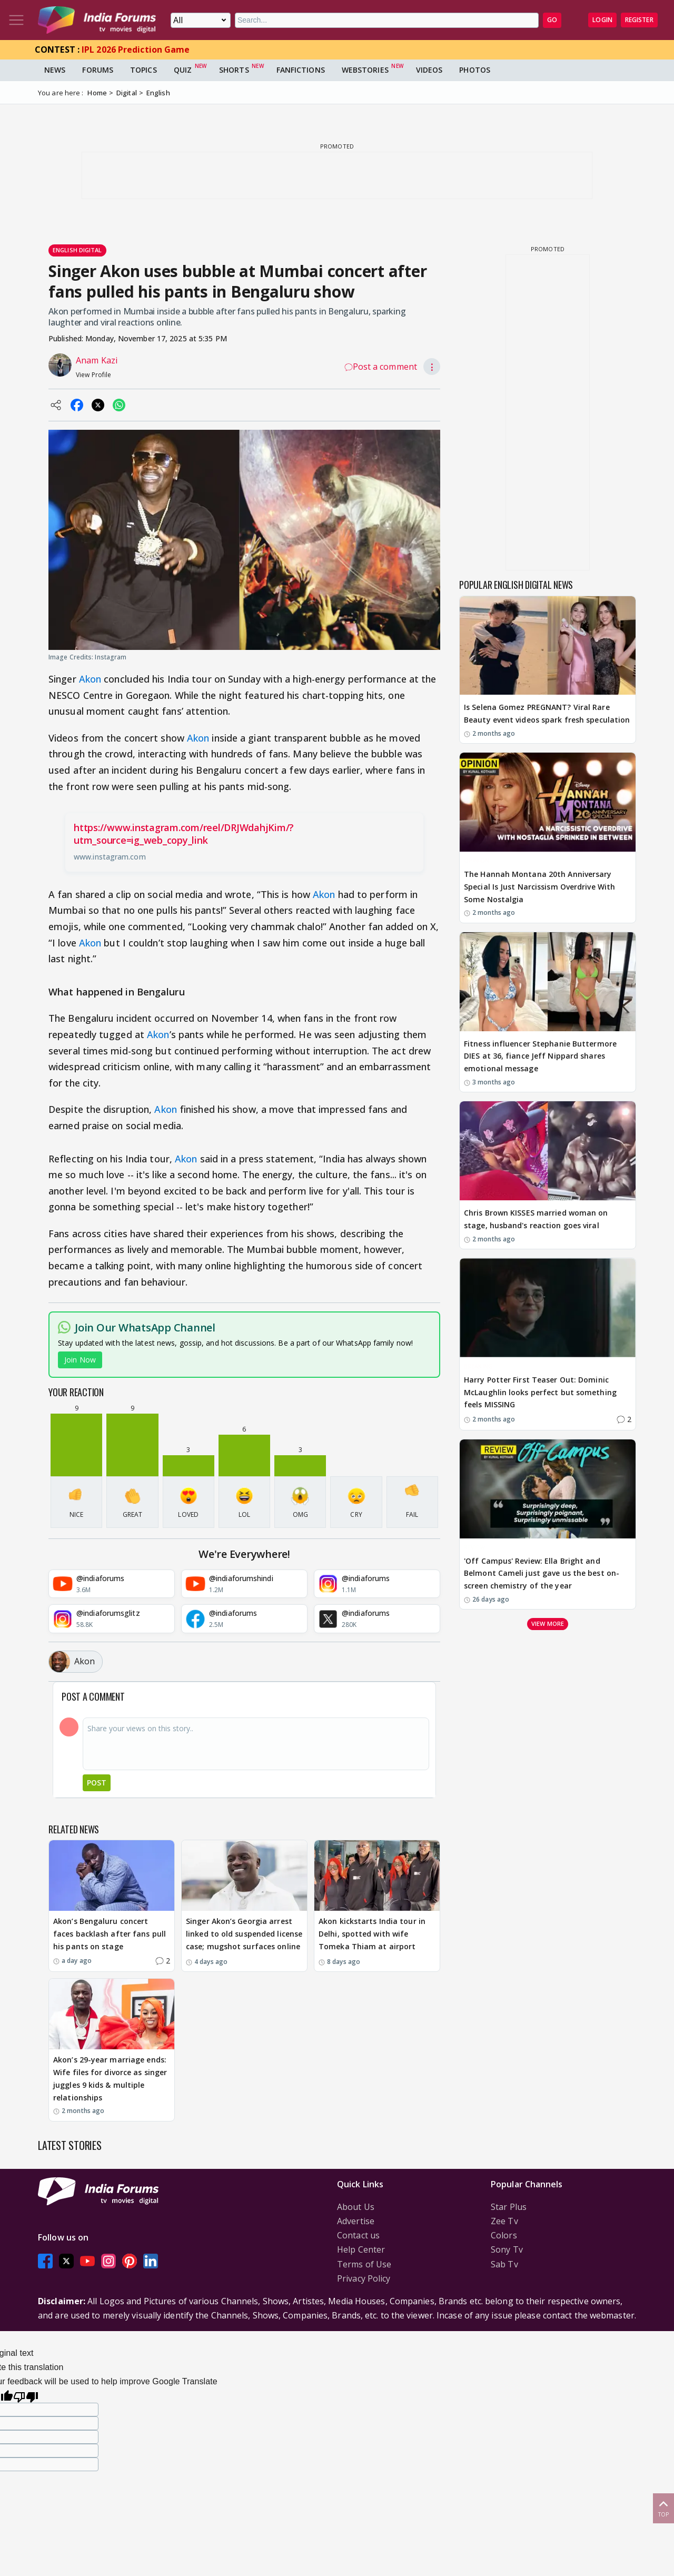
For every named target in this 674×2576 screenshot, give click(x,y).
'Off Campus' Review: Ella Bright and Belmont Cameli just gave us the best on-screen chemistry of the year (541, 1573)
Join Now (80, 1360)
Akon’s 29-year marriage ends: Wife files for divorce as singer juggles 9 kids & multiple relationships (110, 2078)
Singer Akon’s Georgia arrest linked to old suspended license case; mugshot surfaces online (244, 1933)
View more (547, 1623)
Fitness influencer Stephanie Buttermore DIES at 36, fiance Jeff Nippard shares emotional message (540, 1056)
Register (639, 19)
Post (96, 1783)
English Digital (77, 250)
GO (552, 19)
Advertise (355, 2221)
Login (602, 19)
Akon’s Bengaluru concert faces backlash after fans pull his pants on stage (109, 1933)
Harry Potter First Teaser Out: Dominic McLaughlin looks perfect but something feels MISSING (540, 1392)
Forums (97, 70)
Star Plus (509, 2207)
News (54, 70)
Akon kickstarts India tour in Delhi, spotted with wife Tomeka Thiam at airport (372, 1933)
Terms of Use (364, 2264)
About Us (355, 2207)
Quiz (183, 70)
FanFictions (300, 70)
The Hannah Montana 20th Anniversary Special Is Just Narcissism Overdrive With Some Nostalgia (539, 886)
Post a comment (380, 366)
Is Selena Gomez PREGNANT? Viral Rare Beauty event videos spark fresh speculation (547, 713)
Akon (90, 679)
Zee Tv (504, 2221)
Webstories (365, 70)
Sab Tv (504, 2264)
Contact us (358, 2235)
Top (663, 2508)
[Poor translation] (25, 2396)
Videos (429, 70)
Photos (474, 70)
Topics (143, 70)
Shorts (234, 70)
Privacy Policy (363, 2278)
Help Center (361, 2249)
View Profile (93, 374)
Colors (504, 2235)
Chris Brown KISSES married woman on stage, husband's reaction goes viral (536, 1219)
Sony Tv (507, 2249)
